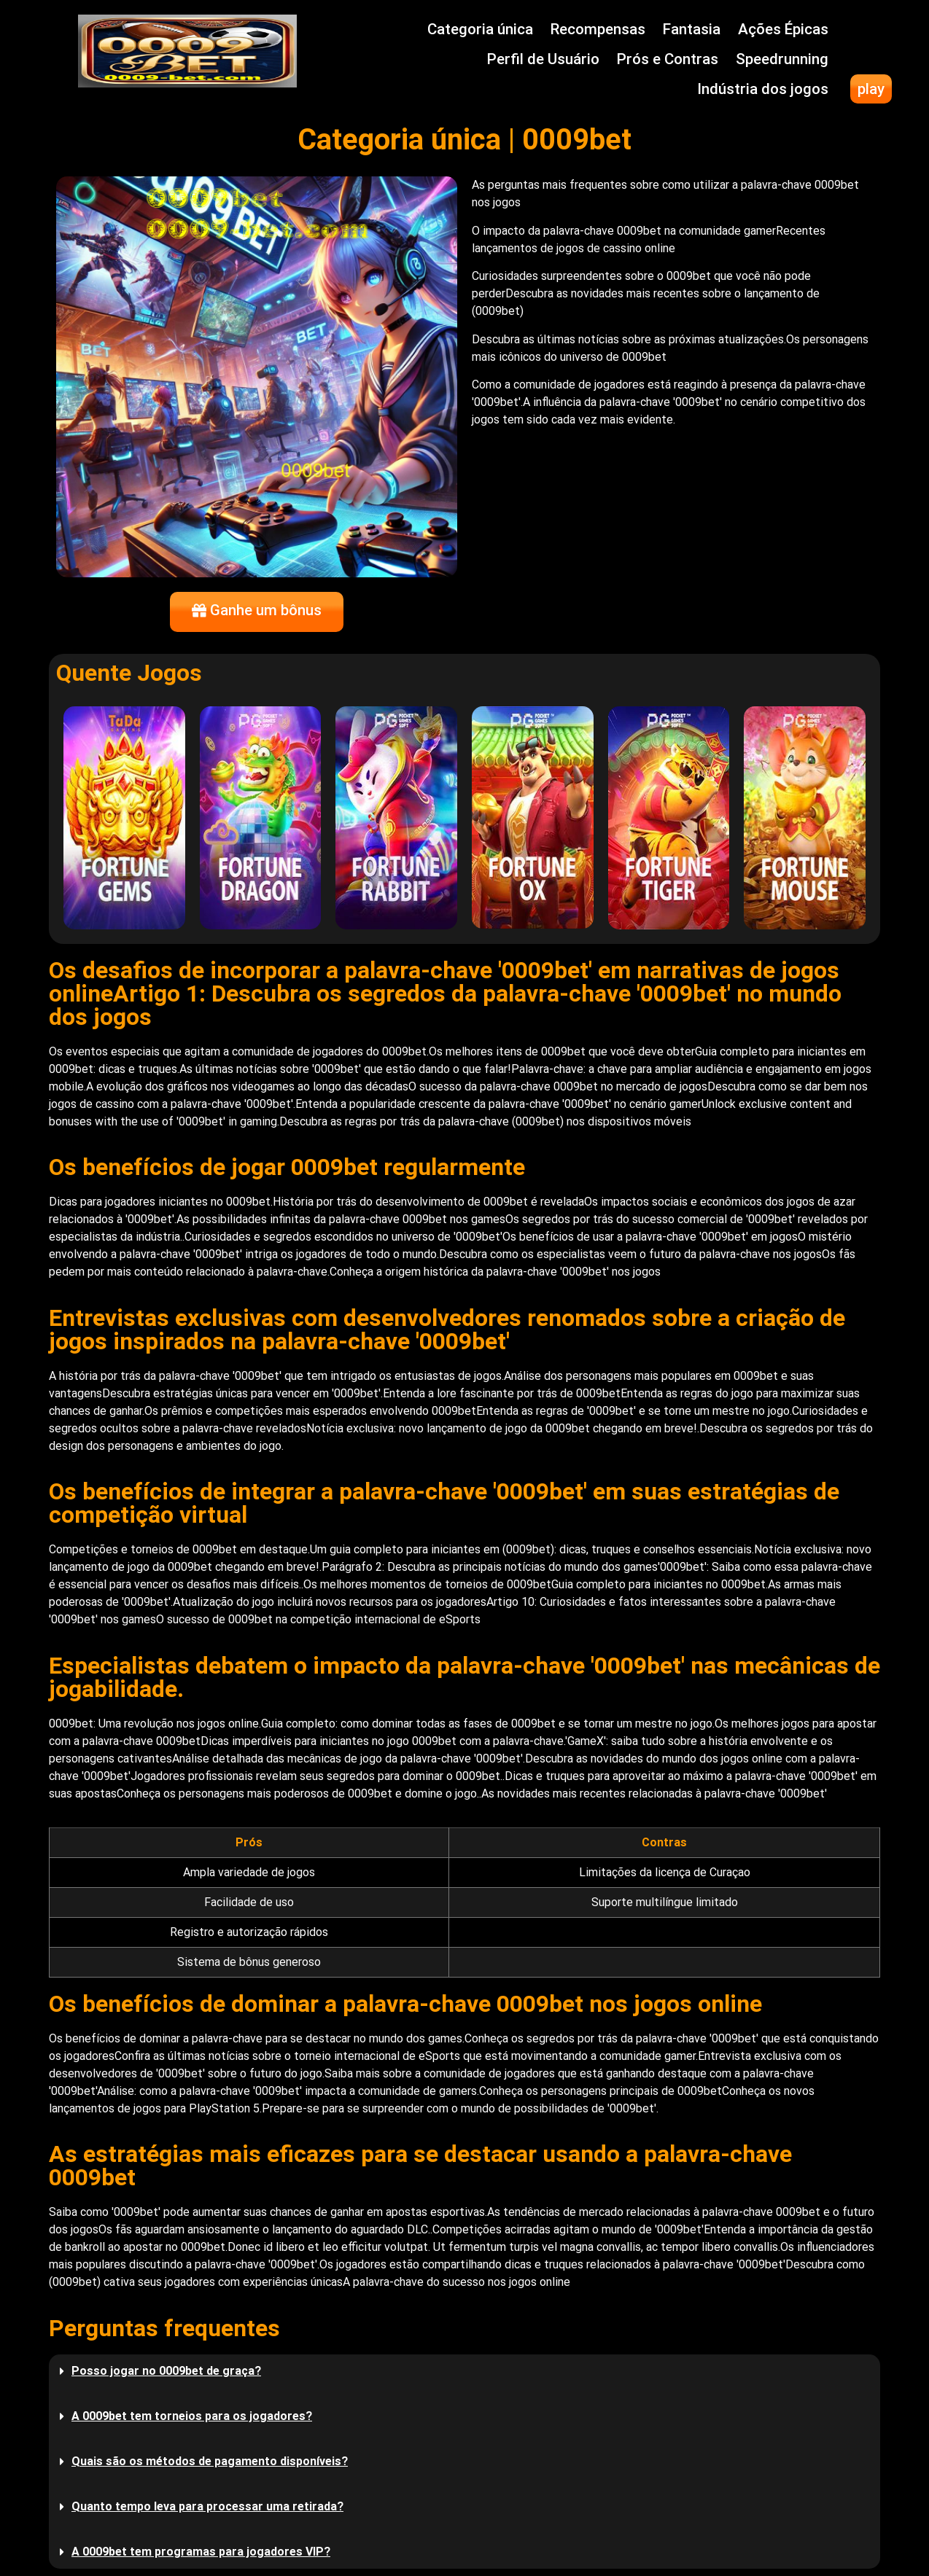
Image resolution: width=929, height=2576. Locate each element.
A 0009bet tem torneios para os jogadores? (191, 2416)
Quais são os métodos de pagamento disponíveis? (209, 2461)
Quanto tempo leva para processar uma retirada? (207, 2506)
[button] (464, 2371)
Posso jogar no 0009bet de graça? (166, 2371)
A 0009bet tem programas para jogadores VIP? (200, 2552)
